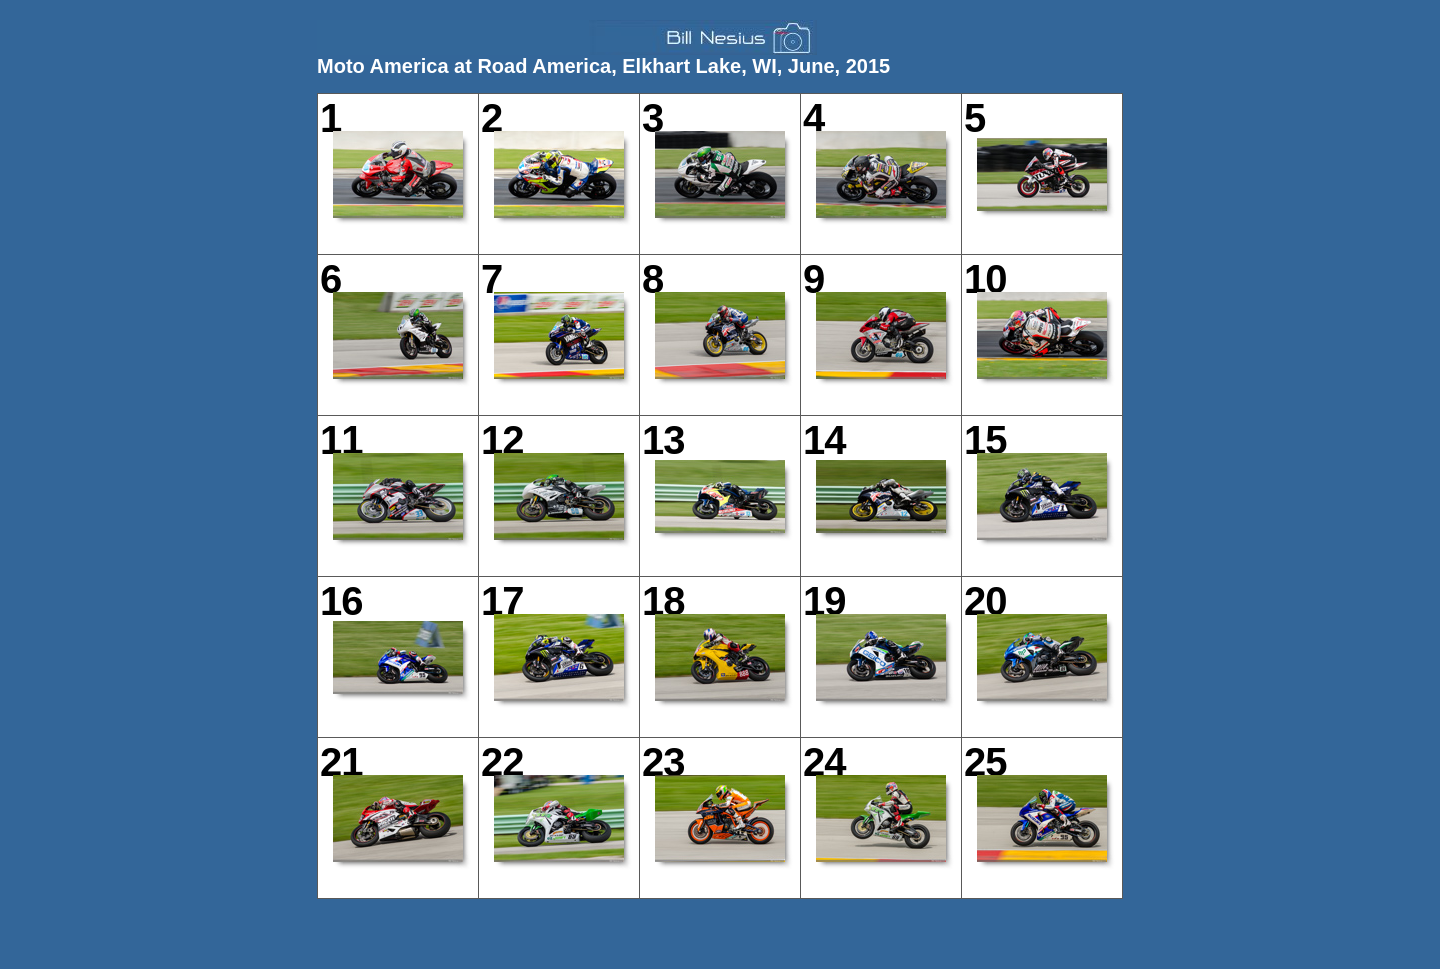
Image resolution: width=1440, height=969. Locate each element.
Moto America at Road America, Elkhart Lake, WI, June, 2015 (603, 66)
